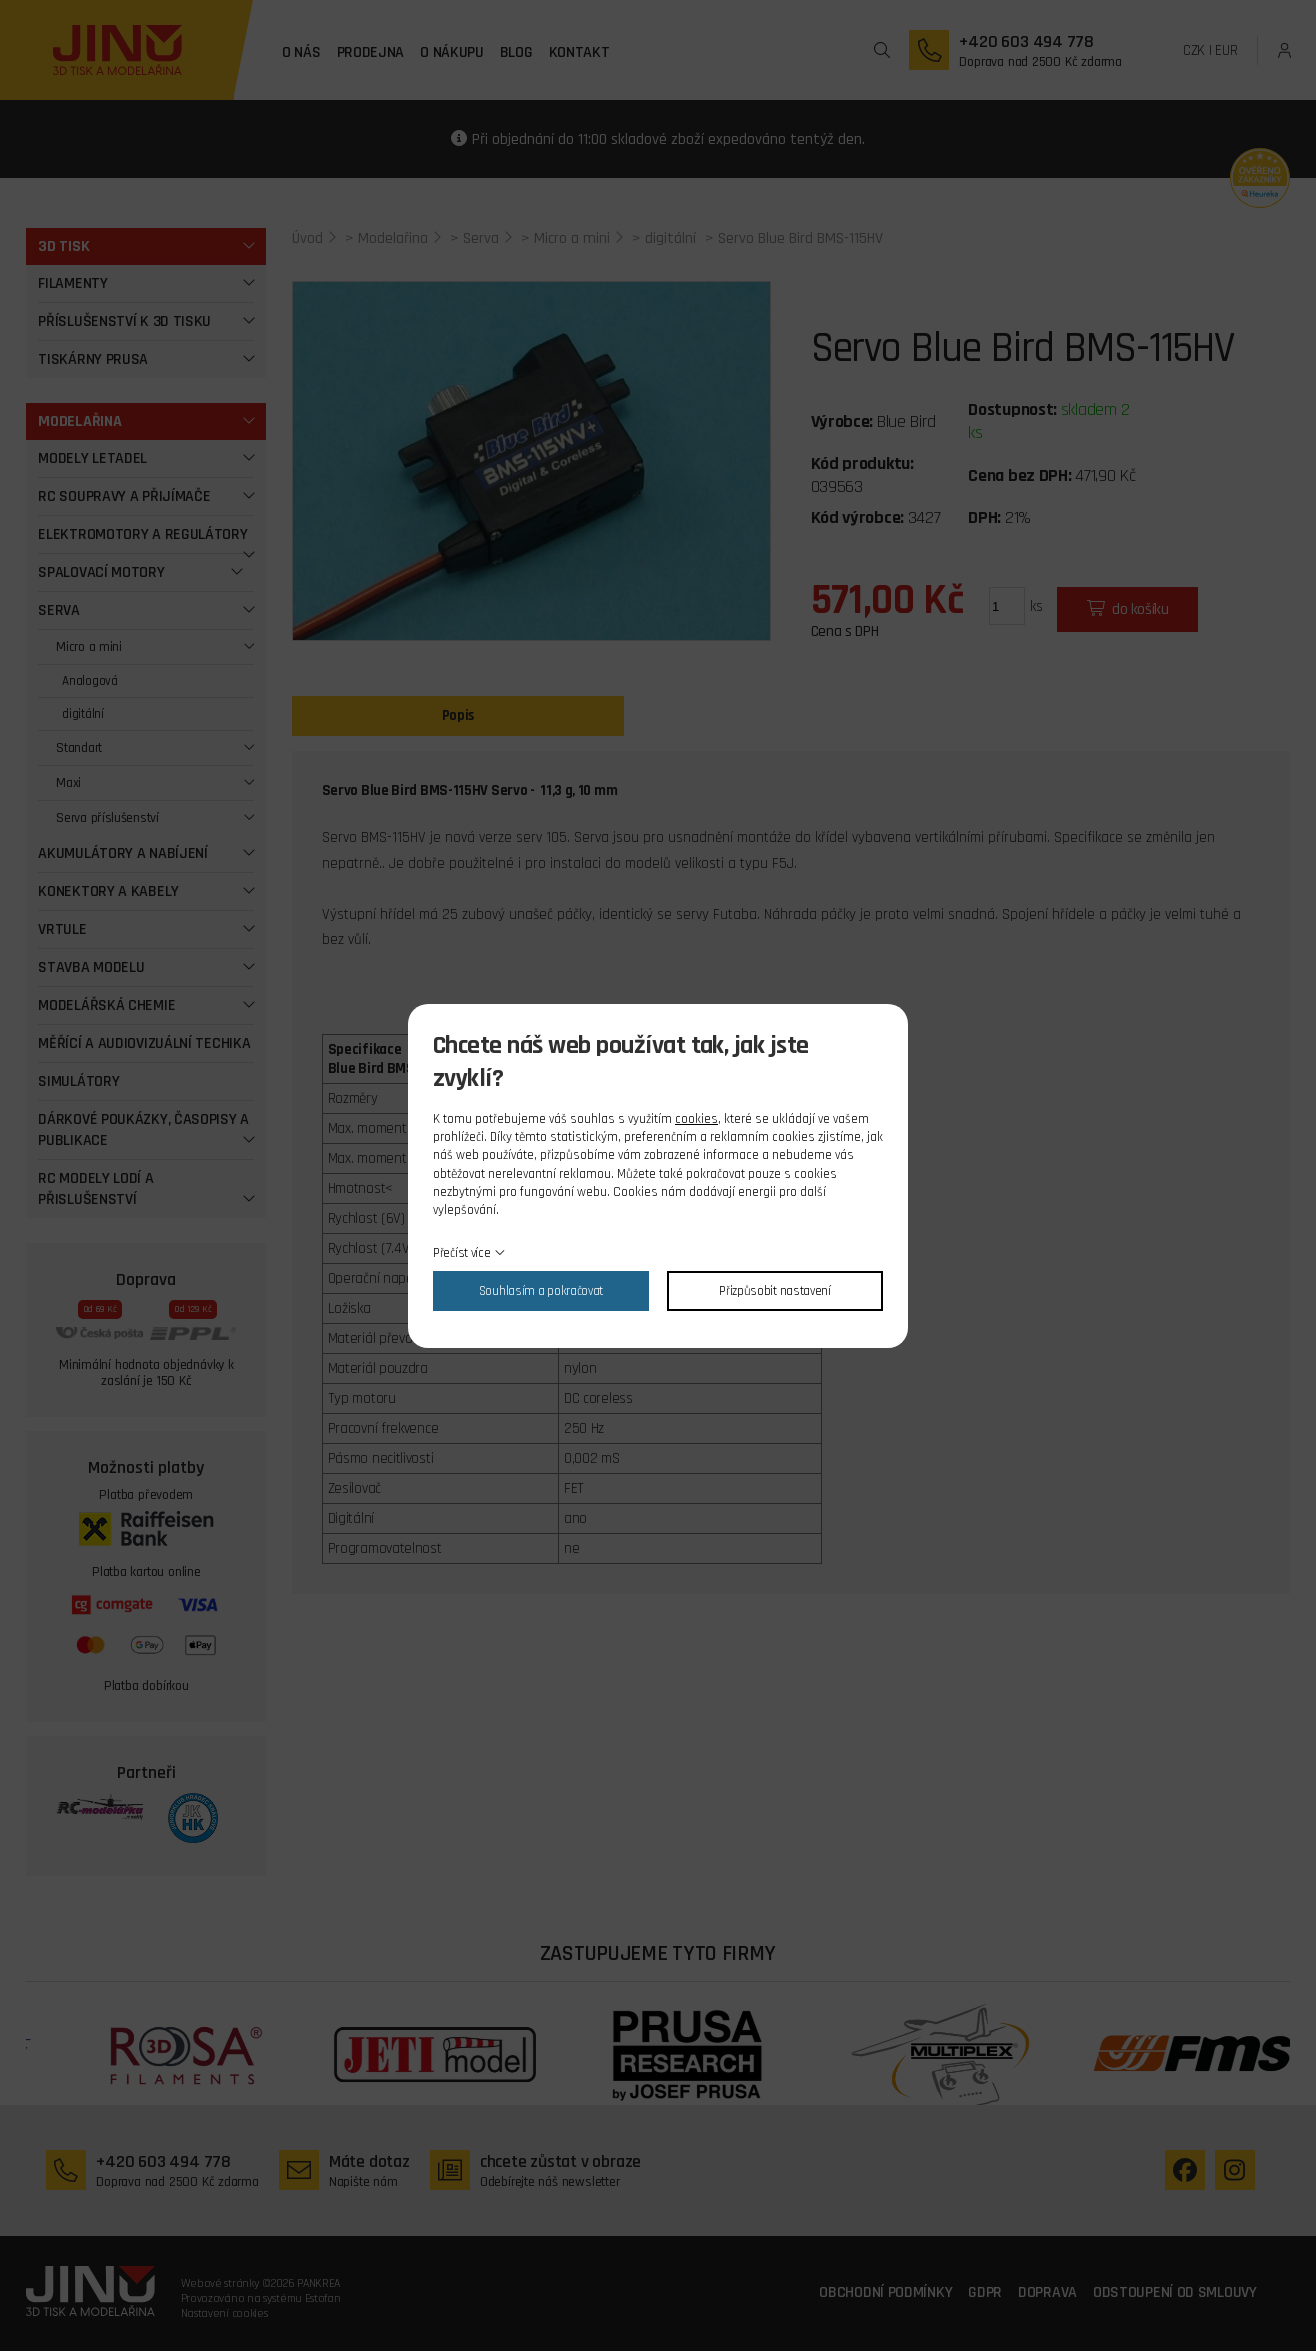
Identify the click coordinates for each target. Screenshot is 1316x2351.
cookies (696, 1119)
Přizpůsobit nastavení (775, 1291)
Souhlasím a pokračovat (541, 1291)
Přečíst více (461, 1253)
